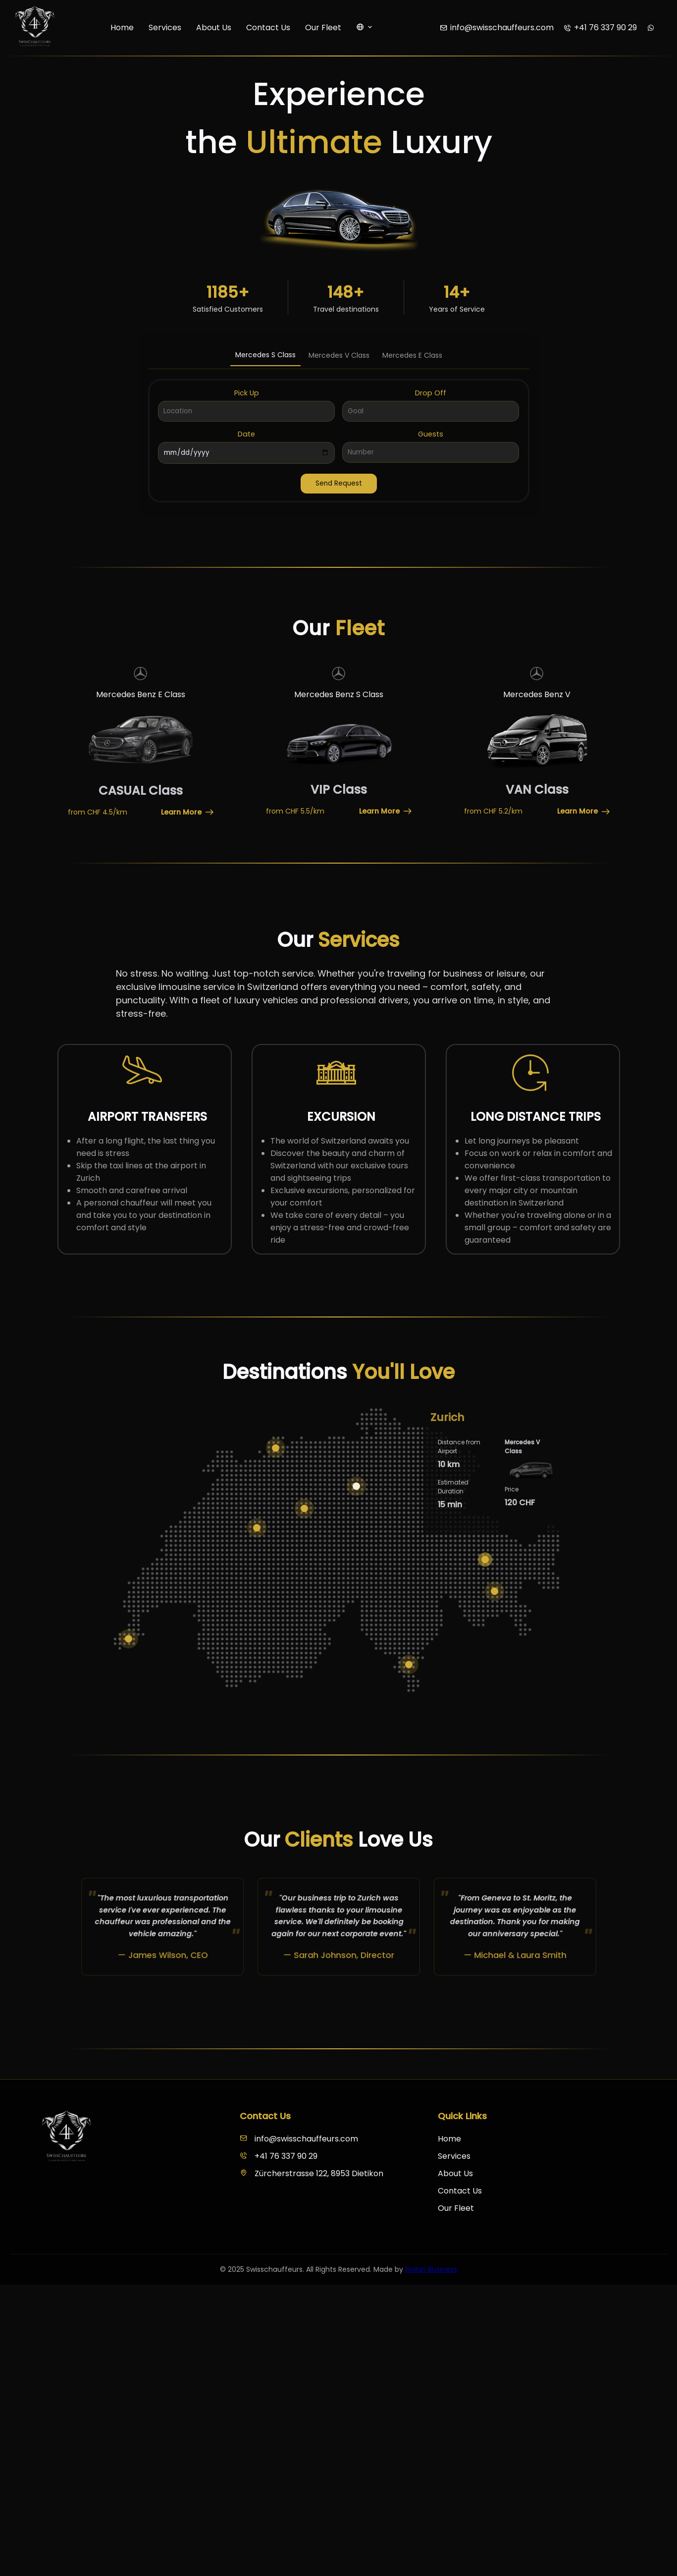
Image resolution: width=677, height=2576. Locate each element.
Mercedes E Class (412, 355)
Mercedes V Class (339, 355)
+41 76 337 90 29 (278, 2156)
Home (122, 27)
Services (165, 27)
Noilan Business (431, 2269)
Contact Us (268, 27)
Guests (430, 434)
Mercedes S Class (265, 355)
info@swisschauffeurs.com (299, 2138)
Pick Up (246, 393)
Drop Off (430, 393)
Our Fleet (323, 27)
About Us (213, 27)
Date (246, 434)
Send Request (338, 483)
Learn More (187, 812)
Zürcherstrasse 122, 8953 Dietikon (311, 2173)
